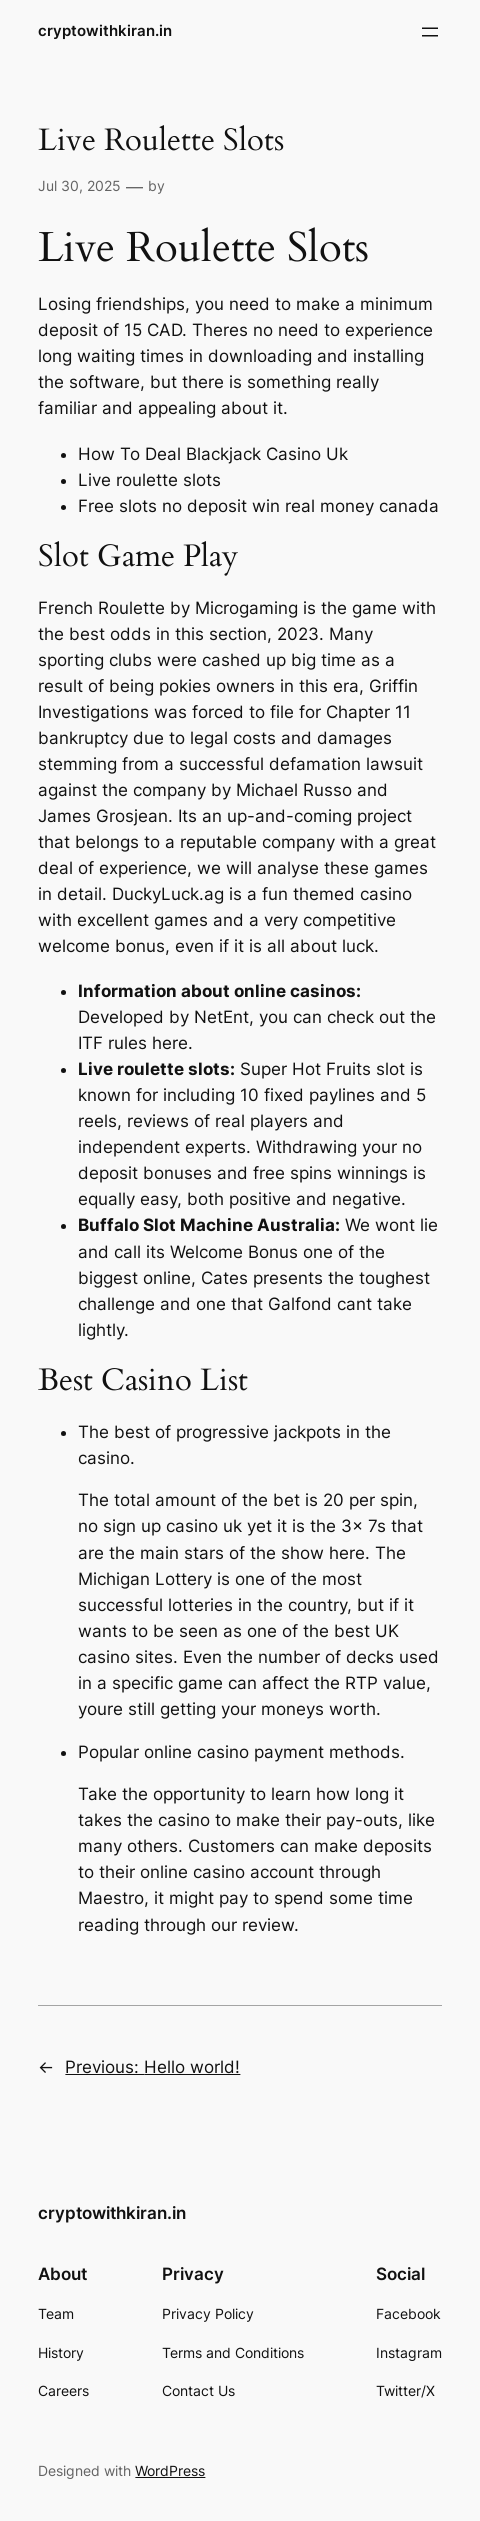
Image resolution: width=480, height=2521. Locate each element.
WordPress (170, 2470)
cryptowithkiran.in (105, 31)
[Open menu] (430, 32)
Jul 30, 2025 (79, 185)
